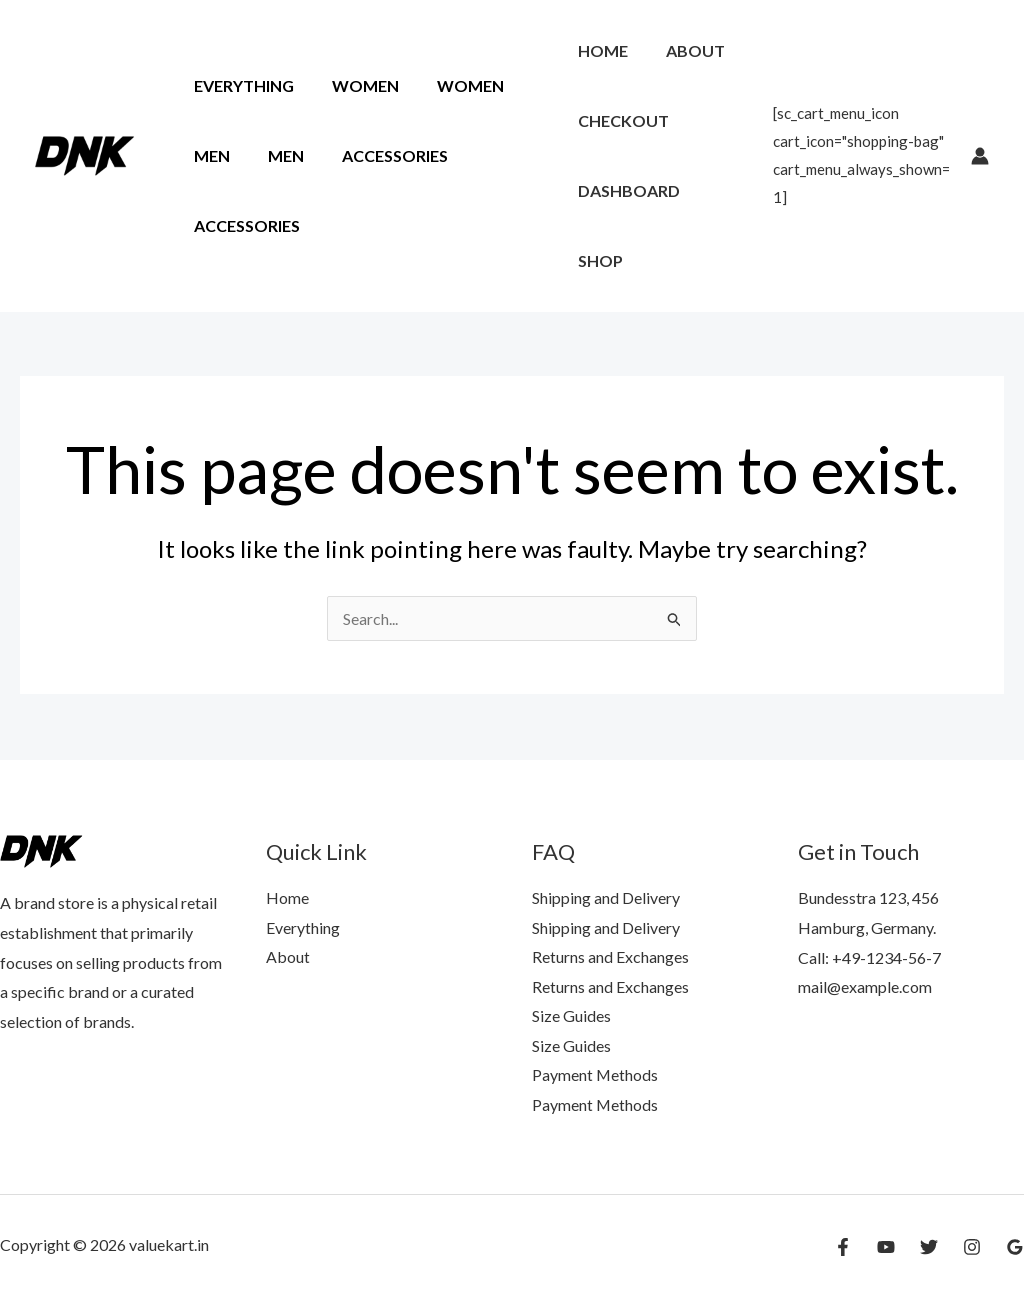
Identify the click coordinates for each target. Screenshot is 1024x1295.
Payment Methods (595, 1074)
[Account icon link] (980, 156)
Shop (597, 260)
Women (356, 85)
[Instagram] (972, 1247)
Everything (241, 85)
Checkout (620, 120)
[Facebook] (843, 1247)
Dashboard (626, 190)
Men (209, 155)
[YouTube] (886, 1247)
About (686, 50)
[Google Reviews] (1015, 1247)
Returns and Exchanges (610, 955)
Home (600, 50)
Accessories (380, 155)
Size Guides (571, 1014)
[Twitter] (929, 1247)
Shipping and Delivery (606, 896)
